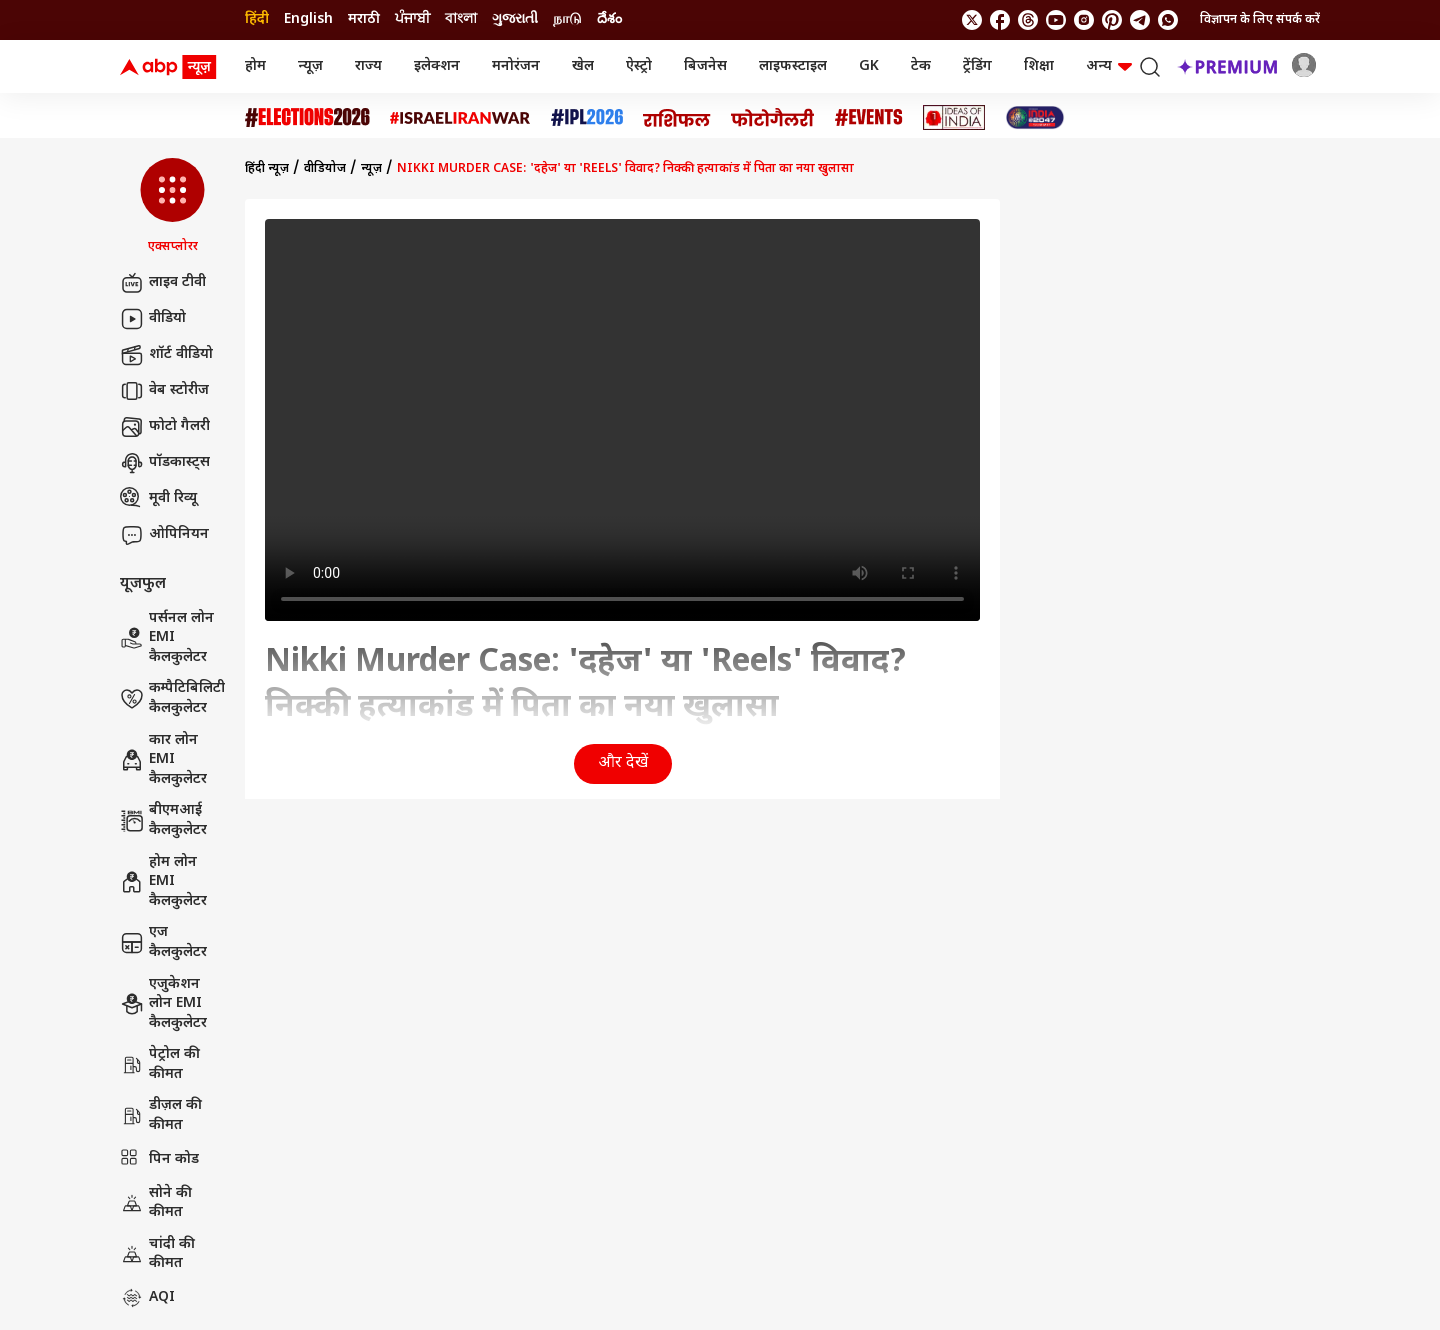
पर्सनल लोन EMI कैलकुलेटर (167, 638)
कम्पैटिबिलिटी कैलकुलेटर (172, 698)
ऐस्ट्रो (639, 66)
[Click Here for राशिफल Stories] (677, 118)
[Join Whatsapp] (1168, 20)
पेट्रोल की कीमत (160, 1064)
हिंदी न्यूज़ (267, 169)
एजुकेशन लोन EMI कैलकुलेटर (163, 1004)
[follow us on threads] (1028, 20)
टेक (921, 66)
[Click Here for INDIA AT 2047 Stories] (1035, 117)
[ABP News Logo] (172, 67)
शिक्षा (1039, 66)
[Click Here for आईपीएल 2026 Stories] (587, 117)
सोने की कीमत (156, 1203)
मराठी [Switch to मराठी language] (364, 19)
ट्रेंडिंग (977, 66)
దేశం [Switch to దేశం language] (609, 19)
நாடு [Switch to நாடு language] (567, 19)
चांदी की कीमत (157, 1254)
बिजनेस (705, 66)
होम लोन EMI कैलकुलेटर (163, 882)
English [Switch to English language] (308, 19)
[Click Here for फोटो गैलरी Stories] (773, 117)
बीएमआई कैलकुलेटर (163, 820)
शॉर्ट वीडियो (166, 355)
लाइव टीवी (163, 283)
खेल (583, 66)
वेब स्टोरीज (164, 391)
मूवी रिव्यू (158, 499)
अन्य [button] (1109, 66)
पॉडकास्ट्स (165, 463)
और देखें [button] (623, 763)
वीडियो (153, 319)
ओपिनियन (164, 535)
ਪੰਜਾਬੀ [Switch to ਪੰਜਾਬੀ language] (412, 19)
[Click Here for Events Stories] (869, 117)
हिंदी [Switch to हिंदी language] (257, 19)
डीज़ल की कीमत (161, 1115)
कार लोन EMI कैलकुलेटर (163, 760)
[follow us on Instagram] (1084, 20)
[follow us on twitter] (972, 20)
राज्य (368, 66)
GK (869, 66)
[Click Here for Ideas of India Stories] (954, 117)
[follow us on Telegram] (1140, 20)
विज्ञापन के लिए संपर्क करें (1260, 20)
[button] (172, 207)
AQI (147, 1298)
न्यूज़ (310, 66)
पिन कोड (159, 1160)
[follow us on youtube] (1056, 20)
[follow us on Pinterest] (1112, 20)
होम (255, 66)
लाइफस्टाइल (793, 66)
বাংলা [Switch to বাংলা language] (461, 19)
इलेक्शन (437, 66)
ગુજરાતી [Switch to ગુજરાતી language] (515, 19)
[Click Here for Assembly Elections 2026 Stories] (307, 117)
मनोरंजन (516, 66)
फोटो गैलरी (165, 427)
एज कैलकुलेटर (163, 942)
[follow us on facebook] (1000, 20)
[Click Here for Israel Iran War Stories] (460, 118)
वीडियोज (325, 169)
